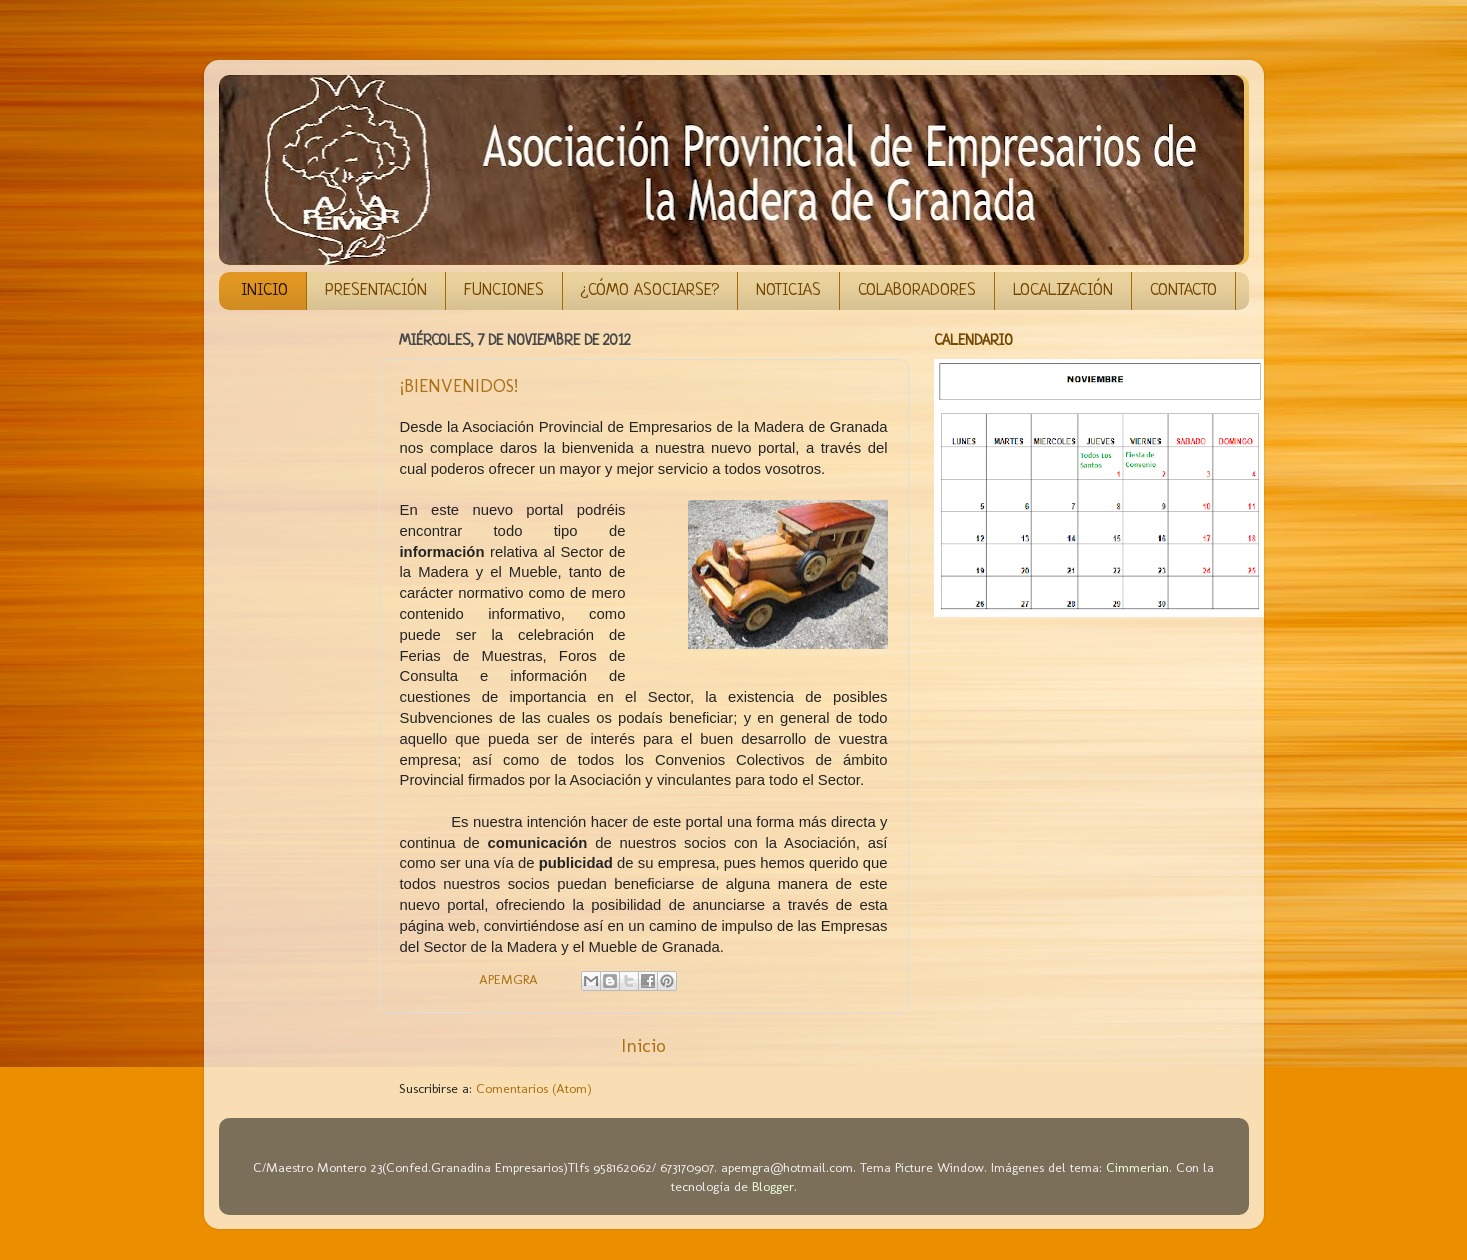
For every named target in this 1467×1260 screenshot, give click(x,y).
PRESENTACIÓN (376, 290)
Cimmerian (1137, 1167)
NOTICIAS (788, 290)
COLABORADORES (917, 290)
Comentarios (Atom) (534, 1088)
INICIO (264, 290)
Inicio (643, 1045)
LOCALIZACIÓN (1063, 290)
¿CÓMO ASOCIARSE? (650, 290)
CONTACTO (1183, 290)
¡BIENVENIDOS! (459, 386)
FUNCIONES (504, 290)
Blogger (773, 1186)
